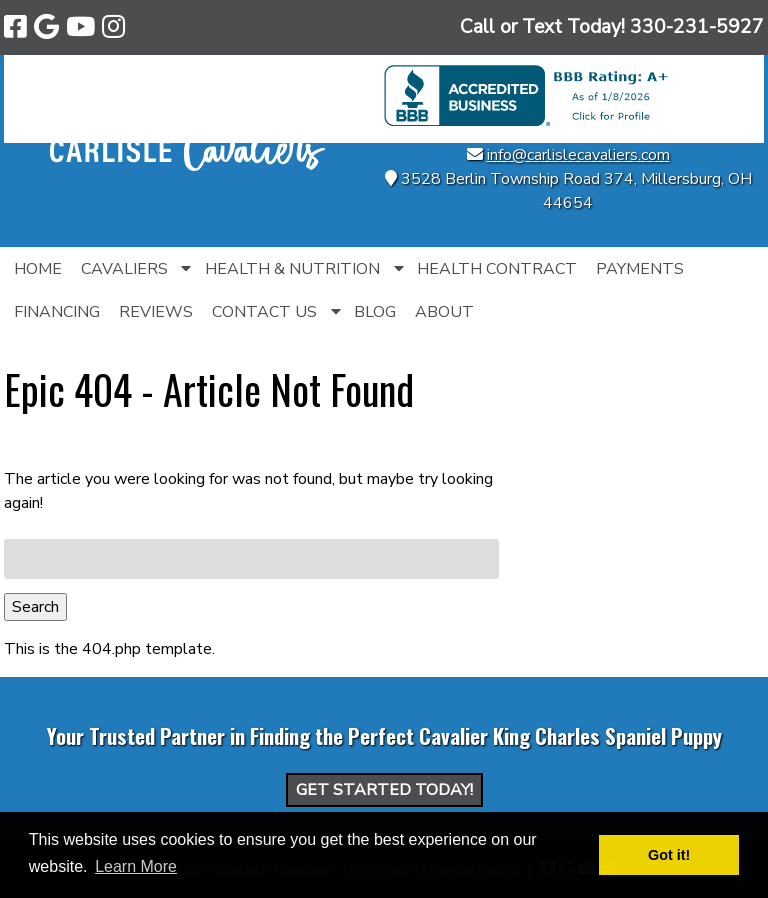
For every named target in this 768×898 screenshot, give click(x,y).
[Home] (188, 166)
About (444, 312)
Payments (640, 269)
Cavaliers (124, 269)
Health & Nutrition (292, 269)
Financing (57, 312)
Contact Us (264, 312)
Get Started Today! (384, 790)
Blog (375, 312)
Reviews (156, 312)
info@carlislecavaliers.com (578, 155)
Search (35, 607)
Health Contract (497, 269)
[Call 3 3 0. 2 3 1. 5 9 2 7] (697, 27)
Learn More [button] (136, 866)
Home (38, 269)
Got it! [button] (669, 855)
